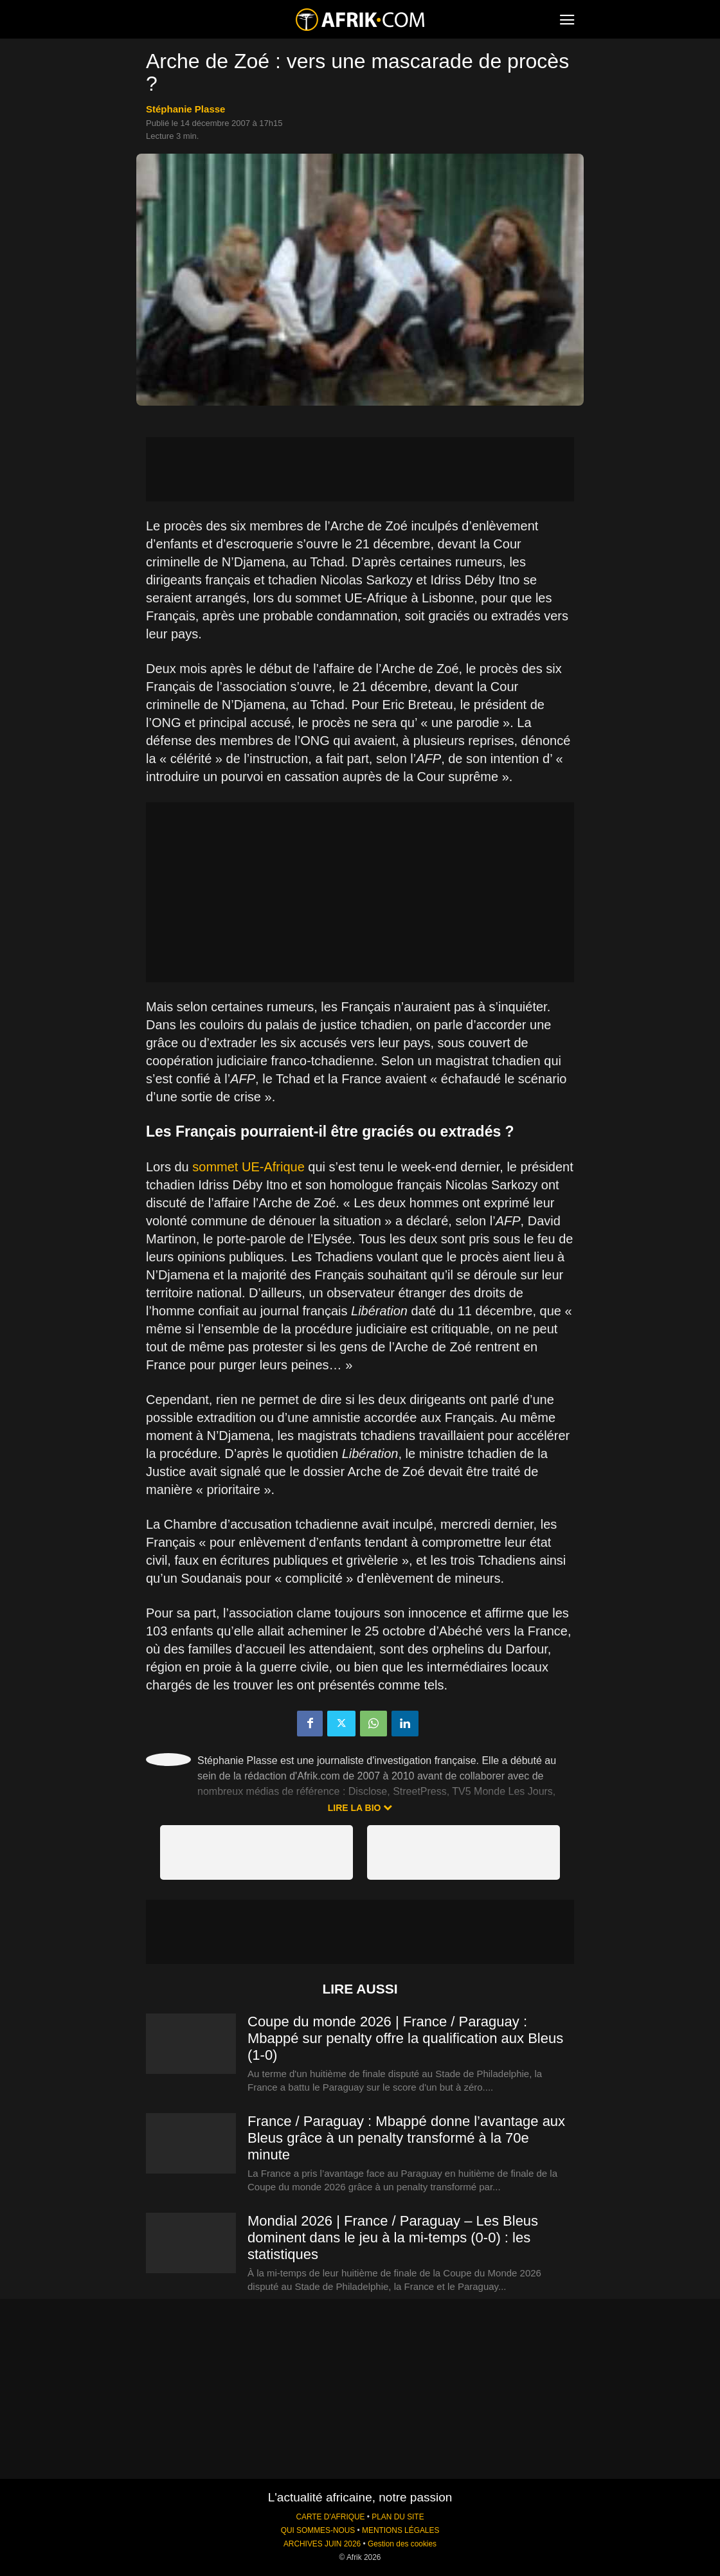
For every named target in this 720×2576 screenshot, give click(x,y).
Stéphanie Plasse (185, 109)
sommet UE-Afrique (248, 1167)
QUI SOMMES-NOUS (318, 2530)
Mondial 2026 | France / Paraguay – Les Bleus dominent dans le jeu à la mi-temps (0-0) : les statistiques (393, 2237)
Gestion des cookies (402, 2543)
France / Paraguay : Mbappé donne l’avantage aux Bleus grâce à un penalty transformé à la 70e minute (406, 2138)
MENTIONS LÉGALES (400, 2530)
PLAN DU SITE (398, 2516)
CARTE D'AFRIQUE (330, 2516)
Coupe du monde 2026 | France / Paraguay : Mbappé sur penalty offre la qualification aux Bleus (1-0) (405, 2038)
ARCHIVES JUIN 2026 (322, 2543)
